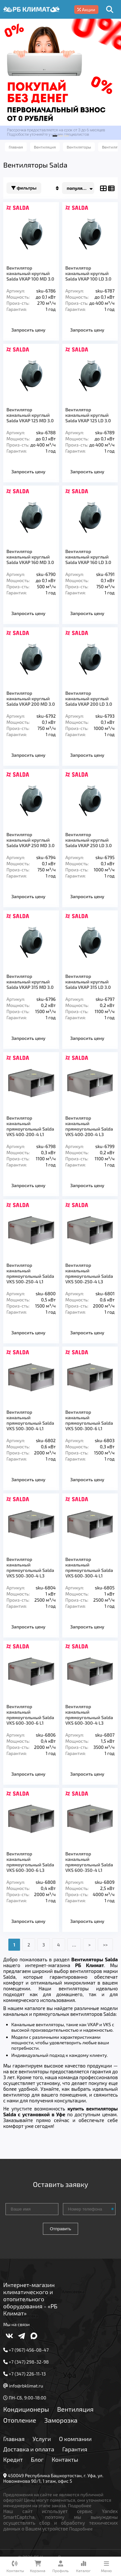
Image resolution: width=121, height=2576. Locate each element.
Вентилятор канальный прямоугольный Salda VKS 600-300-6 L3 (30, 1862)
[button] (55, 136)
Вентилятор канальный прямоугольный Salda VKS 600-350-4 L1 (89, 1862)
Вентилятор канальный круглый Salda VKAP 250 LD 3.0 (89, 840)
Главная (14, 2438)
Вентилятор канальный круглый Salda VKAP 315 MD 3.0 (30, 981)
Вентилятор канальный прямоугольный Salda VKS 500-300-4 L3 (30, 1567)
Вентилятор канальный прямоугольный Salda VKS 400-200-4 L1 (30, 1126)
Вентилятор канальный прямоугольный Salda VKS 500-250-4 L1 (30, 1273)
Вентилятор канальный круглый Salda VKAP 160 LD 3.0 (88, 557)
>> (105, 1944)
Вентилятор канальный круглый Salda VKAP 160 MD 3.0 (30, 557)
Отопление (19, 2420)
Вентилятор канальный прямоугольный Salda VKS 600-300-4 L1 (89, 1567)
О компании (75, 2438)
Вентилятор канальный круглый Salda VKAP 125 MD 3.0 (30, 415)
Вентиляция (75, 2409)
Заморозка (60, 2420)
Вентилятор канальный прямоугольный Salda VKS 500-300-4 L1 (30, 1420)
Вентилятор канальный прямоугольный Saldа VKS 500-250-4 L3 (89, 1273)
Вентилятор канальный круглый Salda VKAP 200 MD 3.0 (30, 698)
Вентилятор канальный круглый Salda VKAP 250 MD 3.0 (30, 840)
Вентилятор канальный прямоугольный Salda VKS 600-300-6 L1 (30, 1715)
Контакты (65, 2459)
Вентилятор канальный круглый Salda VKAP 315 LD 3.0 (88, 981)
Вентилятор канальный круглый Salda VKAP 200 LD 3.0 (89, 698)
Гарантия (74, 2449)
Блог (37, 2459)
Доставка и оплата (28, 2449)
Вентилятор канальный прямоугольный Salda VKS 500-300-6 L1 (89, 1420)
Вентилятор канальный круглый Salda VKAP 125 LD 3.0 (88, 415)
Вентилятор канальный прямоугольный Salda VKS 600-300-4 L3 (89, 1715)
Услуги (42, 2438)
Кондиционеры (26, 2409)
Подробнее (79, 2505)
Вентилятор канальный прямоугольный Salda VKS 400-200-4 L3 (89, 1126)
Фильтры (23, 188)
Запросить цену (28, 330)
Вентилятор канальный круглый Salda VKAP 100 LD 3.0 (89, 273)
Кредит (13, 2459)
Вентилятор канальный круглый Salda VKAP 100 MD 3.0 (30, 273)
